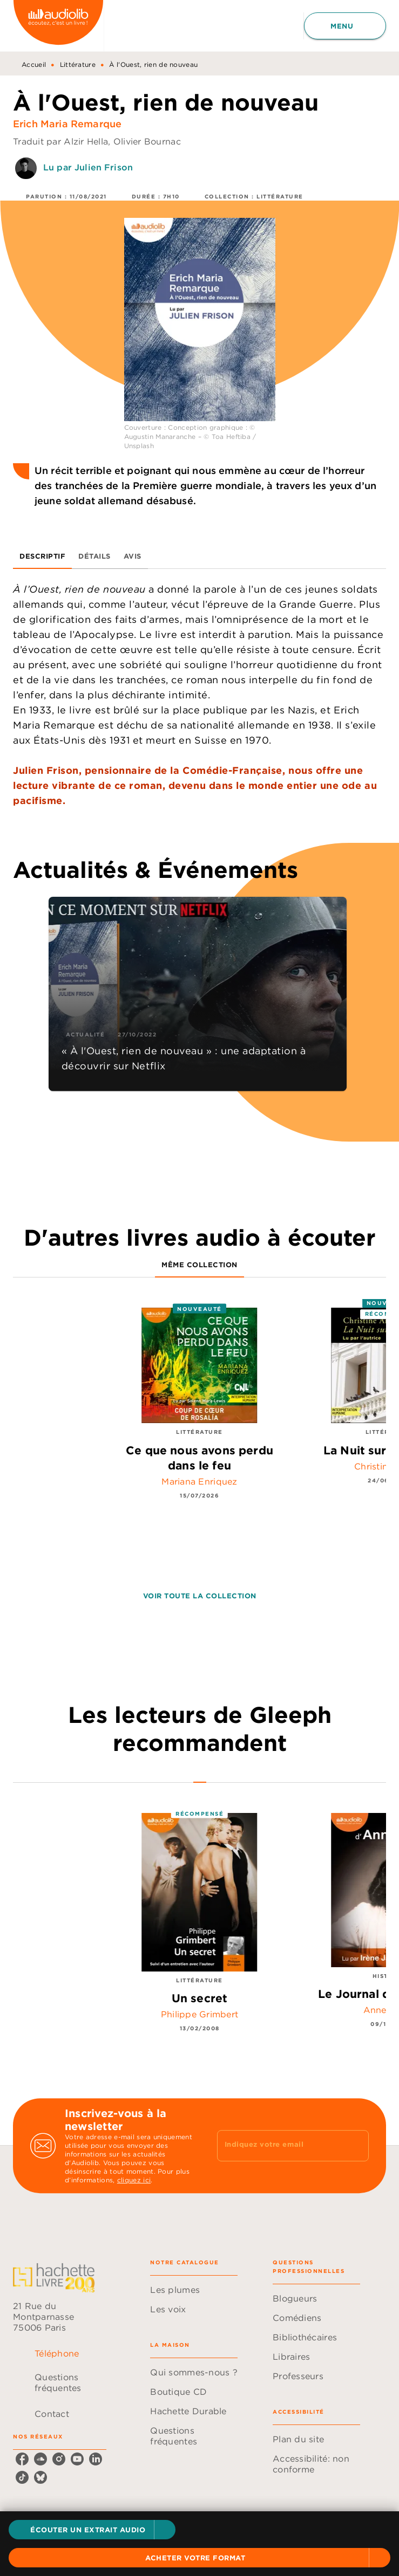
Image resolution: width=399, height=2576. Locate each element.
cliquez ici (134, 2180)
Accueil (34, 64)
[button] (92, 2529)
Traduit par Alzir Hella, (63, 141)
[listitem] (22, 2459)
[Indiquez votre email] (279, 2145)
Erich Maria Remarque (67, 124)
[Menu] (345, 25)
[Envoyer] (356, 2146)
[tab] (42, 556)
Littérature (78, 64)
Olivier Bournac (147, 141)
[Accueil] (58, 25)
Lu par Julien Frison (88, 167)
